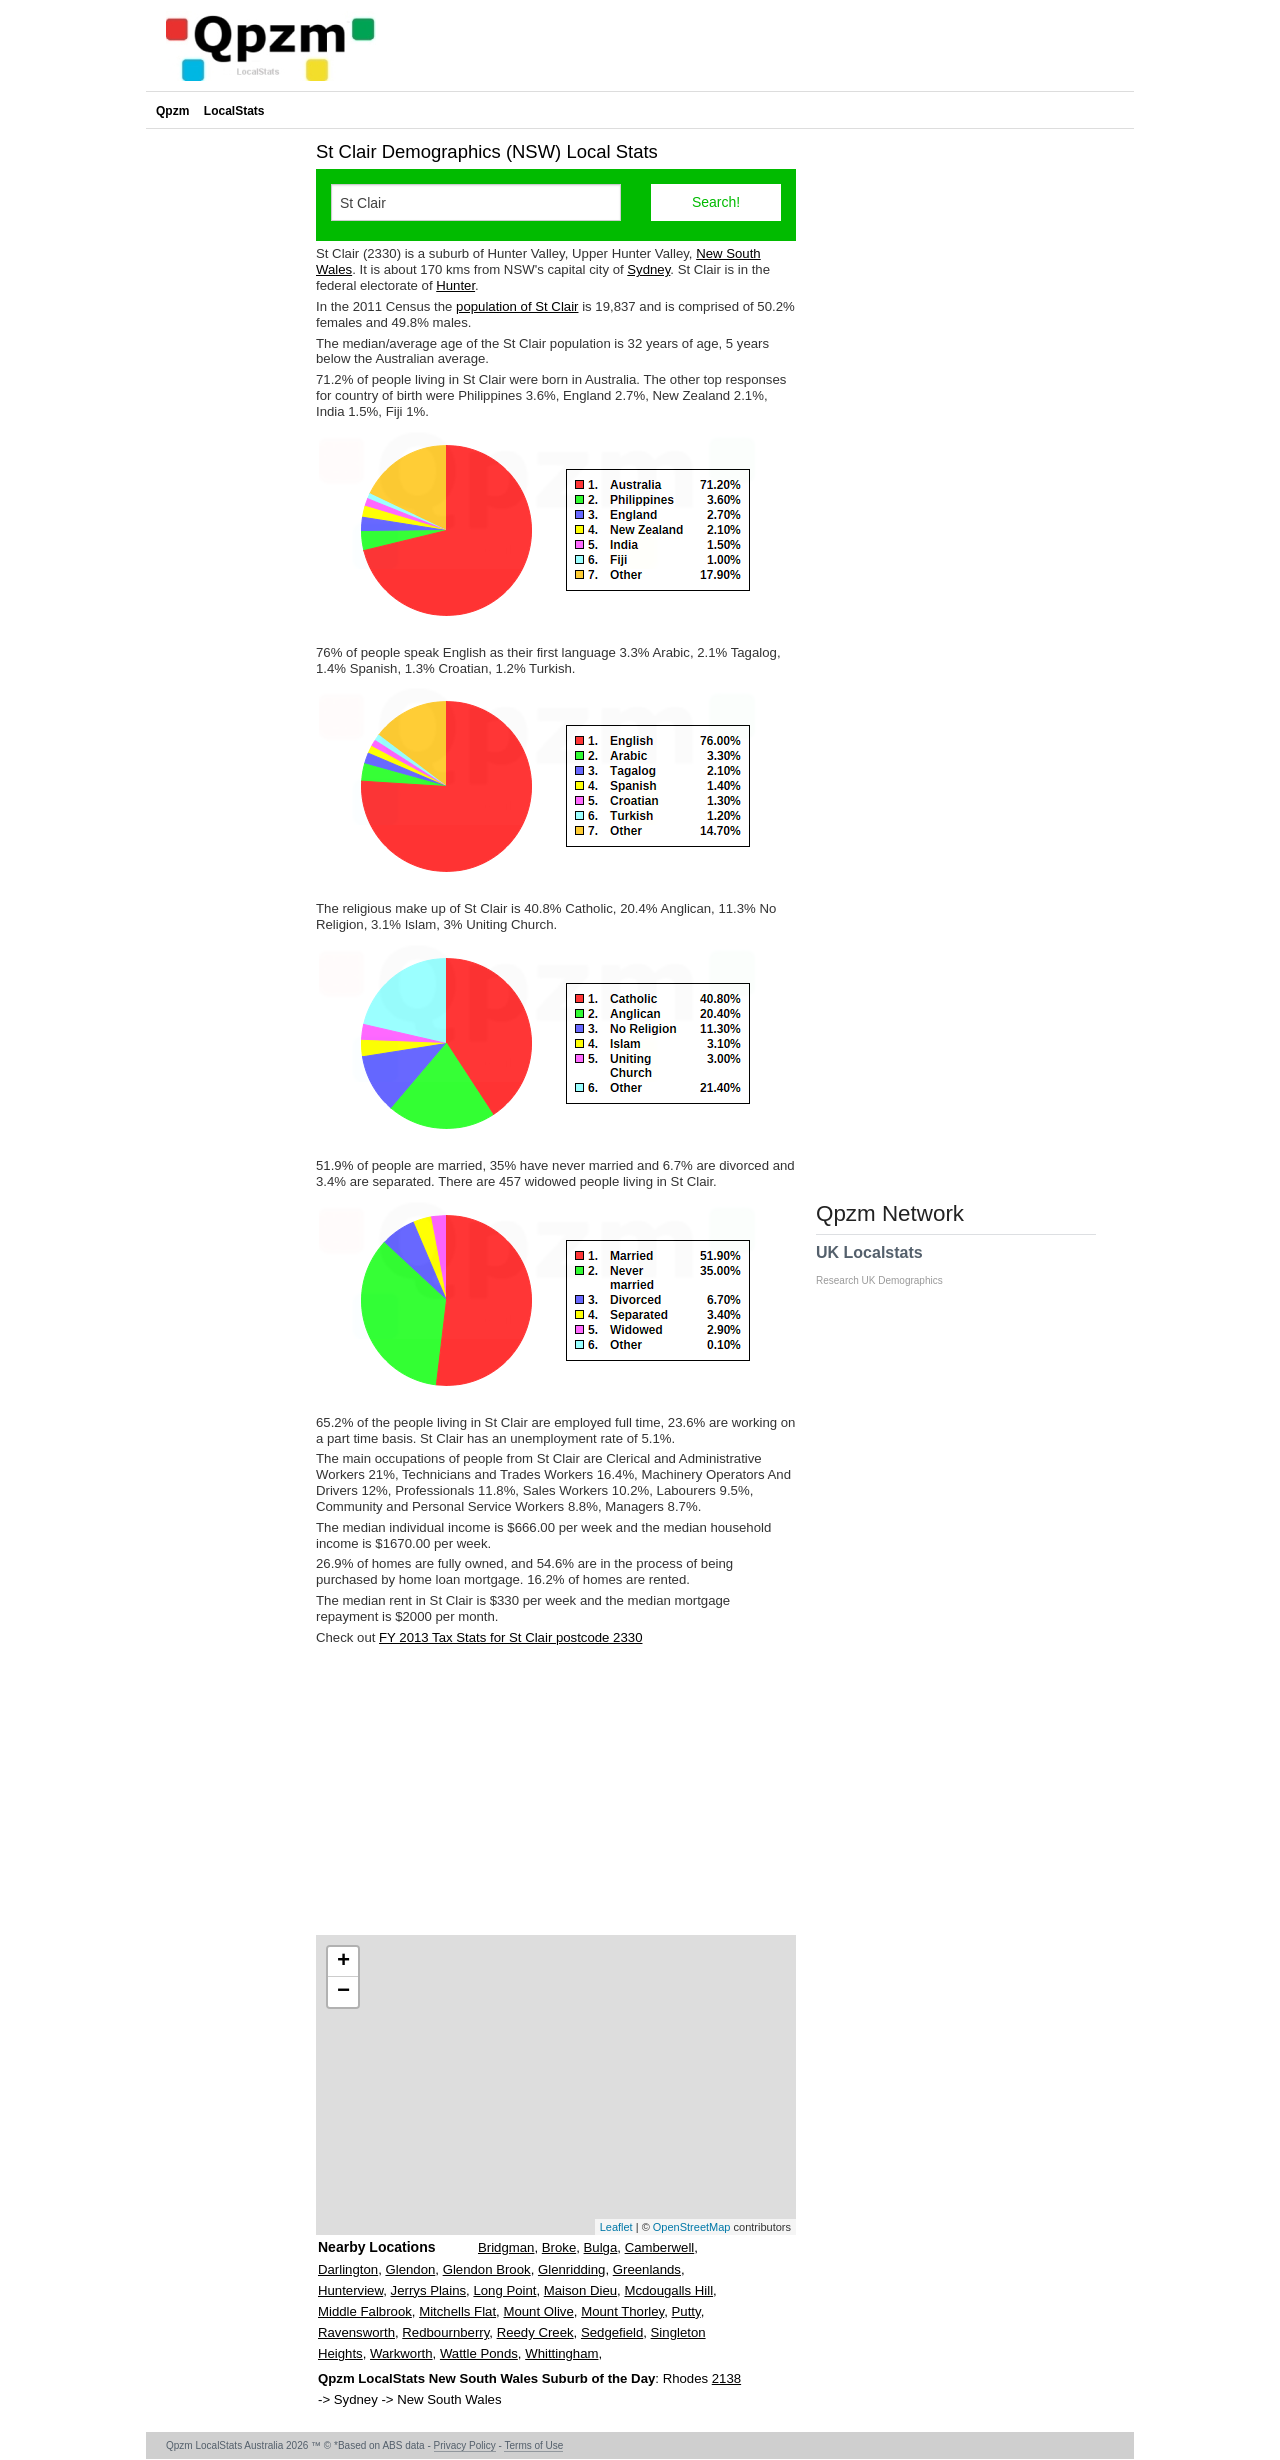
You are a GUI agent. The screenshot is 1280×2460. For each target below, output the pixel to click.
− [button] (343, 1992)
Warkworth (401, 2353)
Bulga (601, 2247)
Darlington (348, 2269)
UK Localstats (889, 1265)
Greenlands (647, 2269)
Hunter (455, 285)
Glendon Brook (487, 2269)
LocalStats (234, 111)
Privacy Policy (465, 2445)
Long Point (504, 2290)
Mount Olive (538, 2311)
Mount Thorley (622, 2311)
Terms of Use (533, 2445)
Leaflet (616, 2227)
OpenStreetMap (692, 2227)
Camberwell (660, 2247)
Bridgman (506, 2247)
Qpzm (172, 111)
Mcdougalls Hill (668, 2290)
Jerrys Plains (428, 2290)
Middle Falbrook (365, 2311)
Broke (559, 2247)
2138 (726, 2378)
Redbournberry (445, 2332)
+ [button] (343, 1962)
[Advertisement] (556, 1790)
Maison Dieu (580, 2290)
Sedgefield (612, 2332)
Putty (686, 2311)
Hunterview (350, 2290)
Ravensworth (356, 2332)
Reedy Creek (535, 2332)
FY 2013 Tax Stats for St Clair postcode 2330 (510, 1637)
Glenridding (571, 2269)
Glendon (410, 2269)
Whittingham (561, 2353)
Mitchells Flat (457, 2311)
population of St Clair (517, 306)
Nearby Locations (376, 2247)
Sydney (648, 269)
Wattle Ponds (479, 2353)
